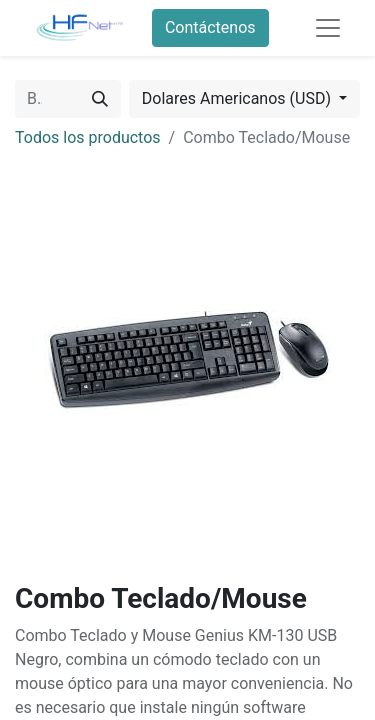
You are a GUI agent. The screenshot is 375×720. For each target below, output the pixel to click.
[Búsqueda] (100, 99)
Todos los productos (88, 137)
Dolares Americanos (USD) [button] (238, 98)
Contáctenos (210, 27)
